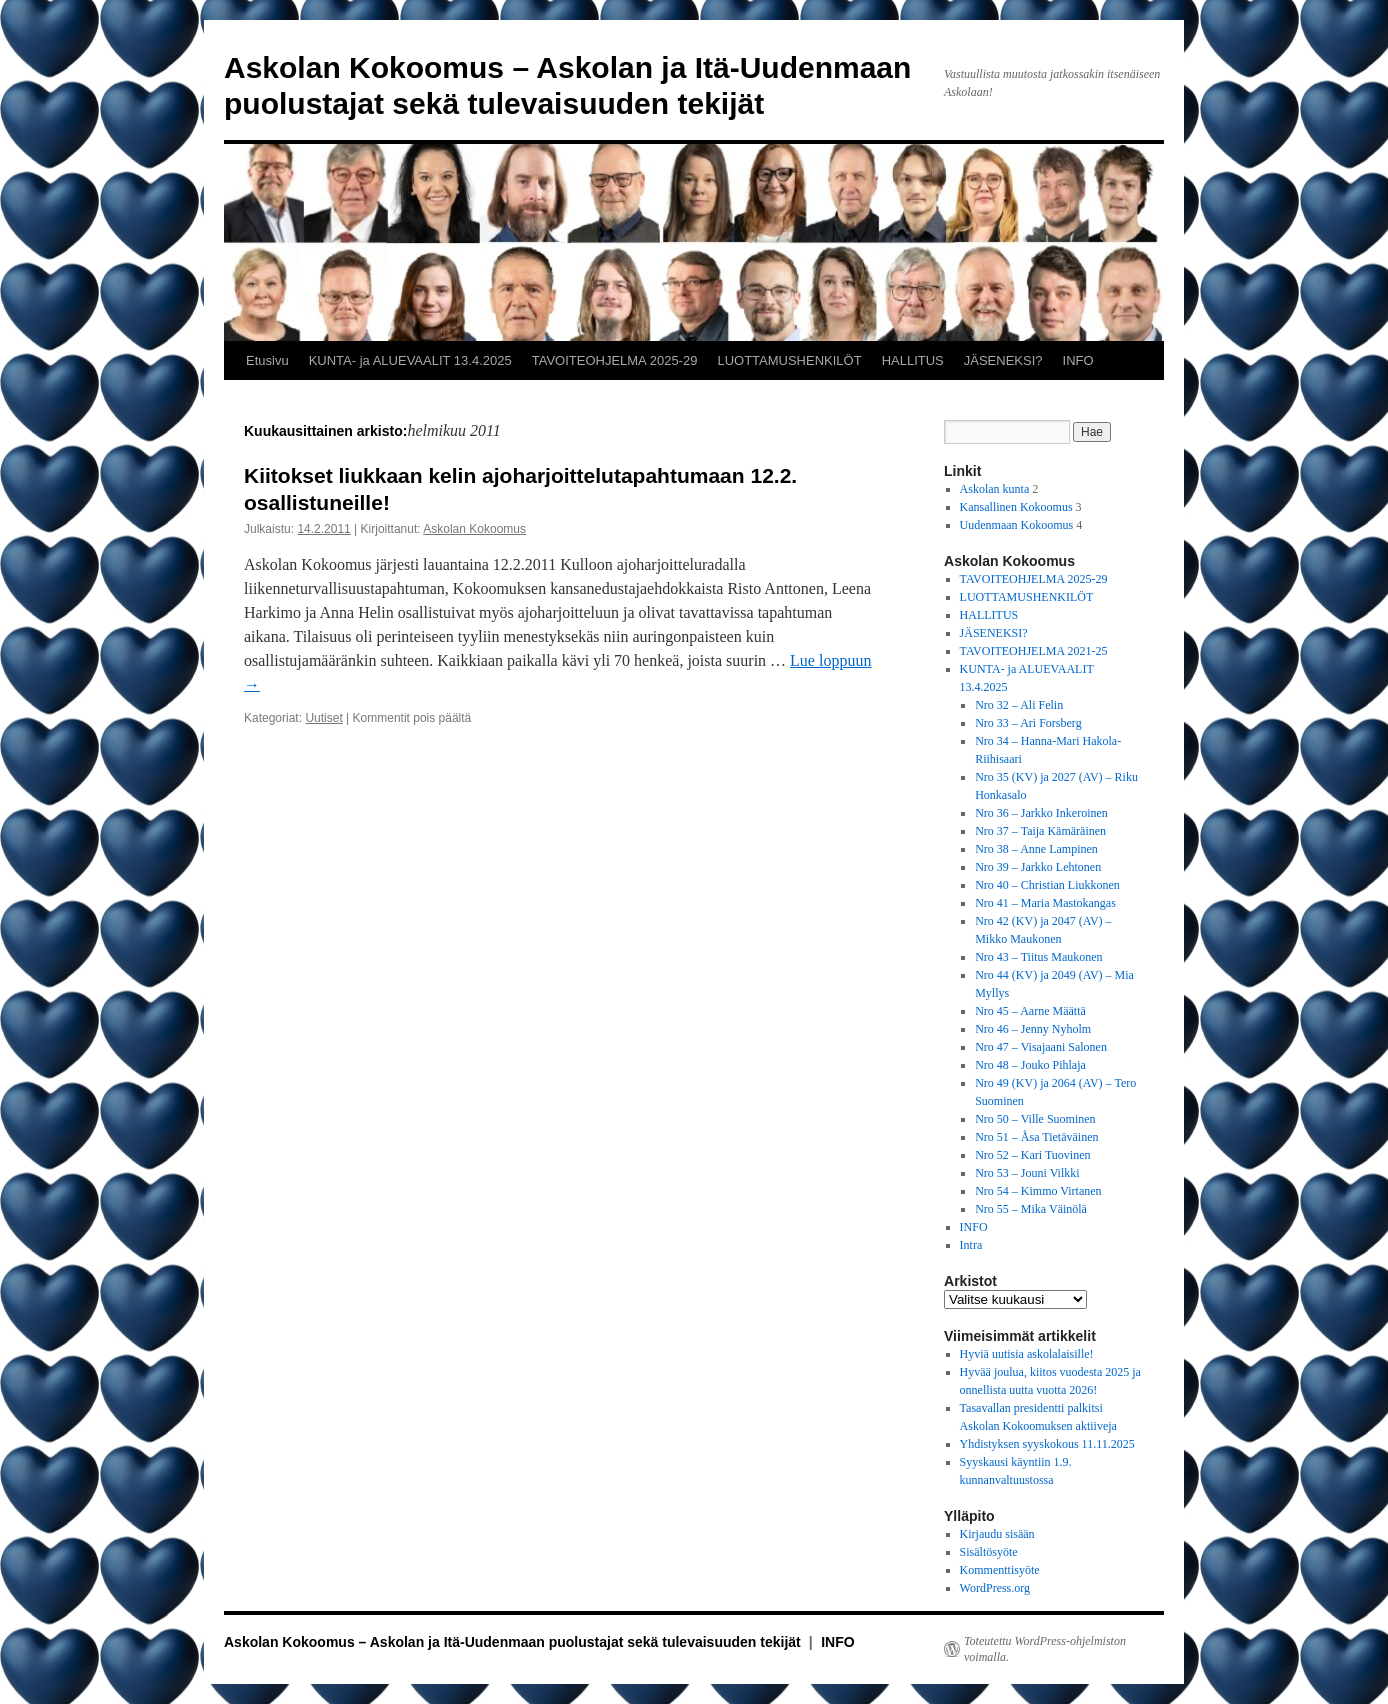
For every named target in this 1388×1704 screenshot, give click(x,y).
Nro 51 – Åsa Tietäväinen (1036, 1137)
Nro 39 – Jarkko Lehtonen (1038, 867)
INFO (1078, 360)
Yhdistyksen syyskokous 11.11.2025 (1047, 1444)
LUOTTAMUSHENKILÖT (789, 360)
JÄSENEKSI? (1003, 360)
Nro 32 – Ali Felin (1019, 705)
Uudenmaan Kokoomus (1017, 525)
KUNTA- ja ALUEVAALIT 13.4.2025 (410, 360)
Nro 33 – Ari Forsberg (1028, 723)
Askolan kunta (995, 489)
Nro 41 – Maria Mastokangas (1045, 903)
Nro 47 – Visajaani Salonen (1041, 1047)
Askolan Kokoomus (474, 529)
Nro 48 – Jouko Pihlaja (1030, 1065)
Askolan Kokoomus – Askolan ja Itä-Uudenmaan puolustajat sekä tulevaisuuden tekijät (514, 1642)
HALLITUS (913, 360)
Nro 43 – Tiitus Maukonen (1038, 957)
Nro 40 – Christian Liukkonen (1047, 885)
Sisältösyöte (989, 1552)
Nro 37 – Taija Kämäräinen (1040, 831)
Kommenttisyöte (1000, 1570)
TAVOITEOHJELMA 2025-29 (615, 360)
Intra (971, 1245)
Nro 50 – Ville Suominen (1035, 1119)
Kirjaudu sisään (997, 1534)
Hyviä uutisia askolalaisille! (1027, 1354)
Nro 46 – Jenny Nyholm (1033, 1029)
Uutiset (323, 718)
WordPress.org (995, 1588)
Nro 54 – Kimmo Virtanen (1038, 1191)
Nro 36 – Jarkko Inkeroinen (1041, 813)
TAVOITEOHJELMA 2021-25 (1034, 651)
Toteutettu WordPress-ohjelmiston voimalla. (1045, 1649)
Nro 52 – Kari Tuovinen (1032, 1155)
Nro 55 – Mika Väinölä (1031, 1209)
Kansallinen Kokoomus (1016, 507)
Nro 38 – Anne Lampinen (1036, 849)
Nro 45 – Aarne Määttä (1030, 1011)
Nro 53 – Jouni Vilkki (1027, 1173)
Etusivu (267, 360)
